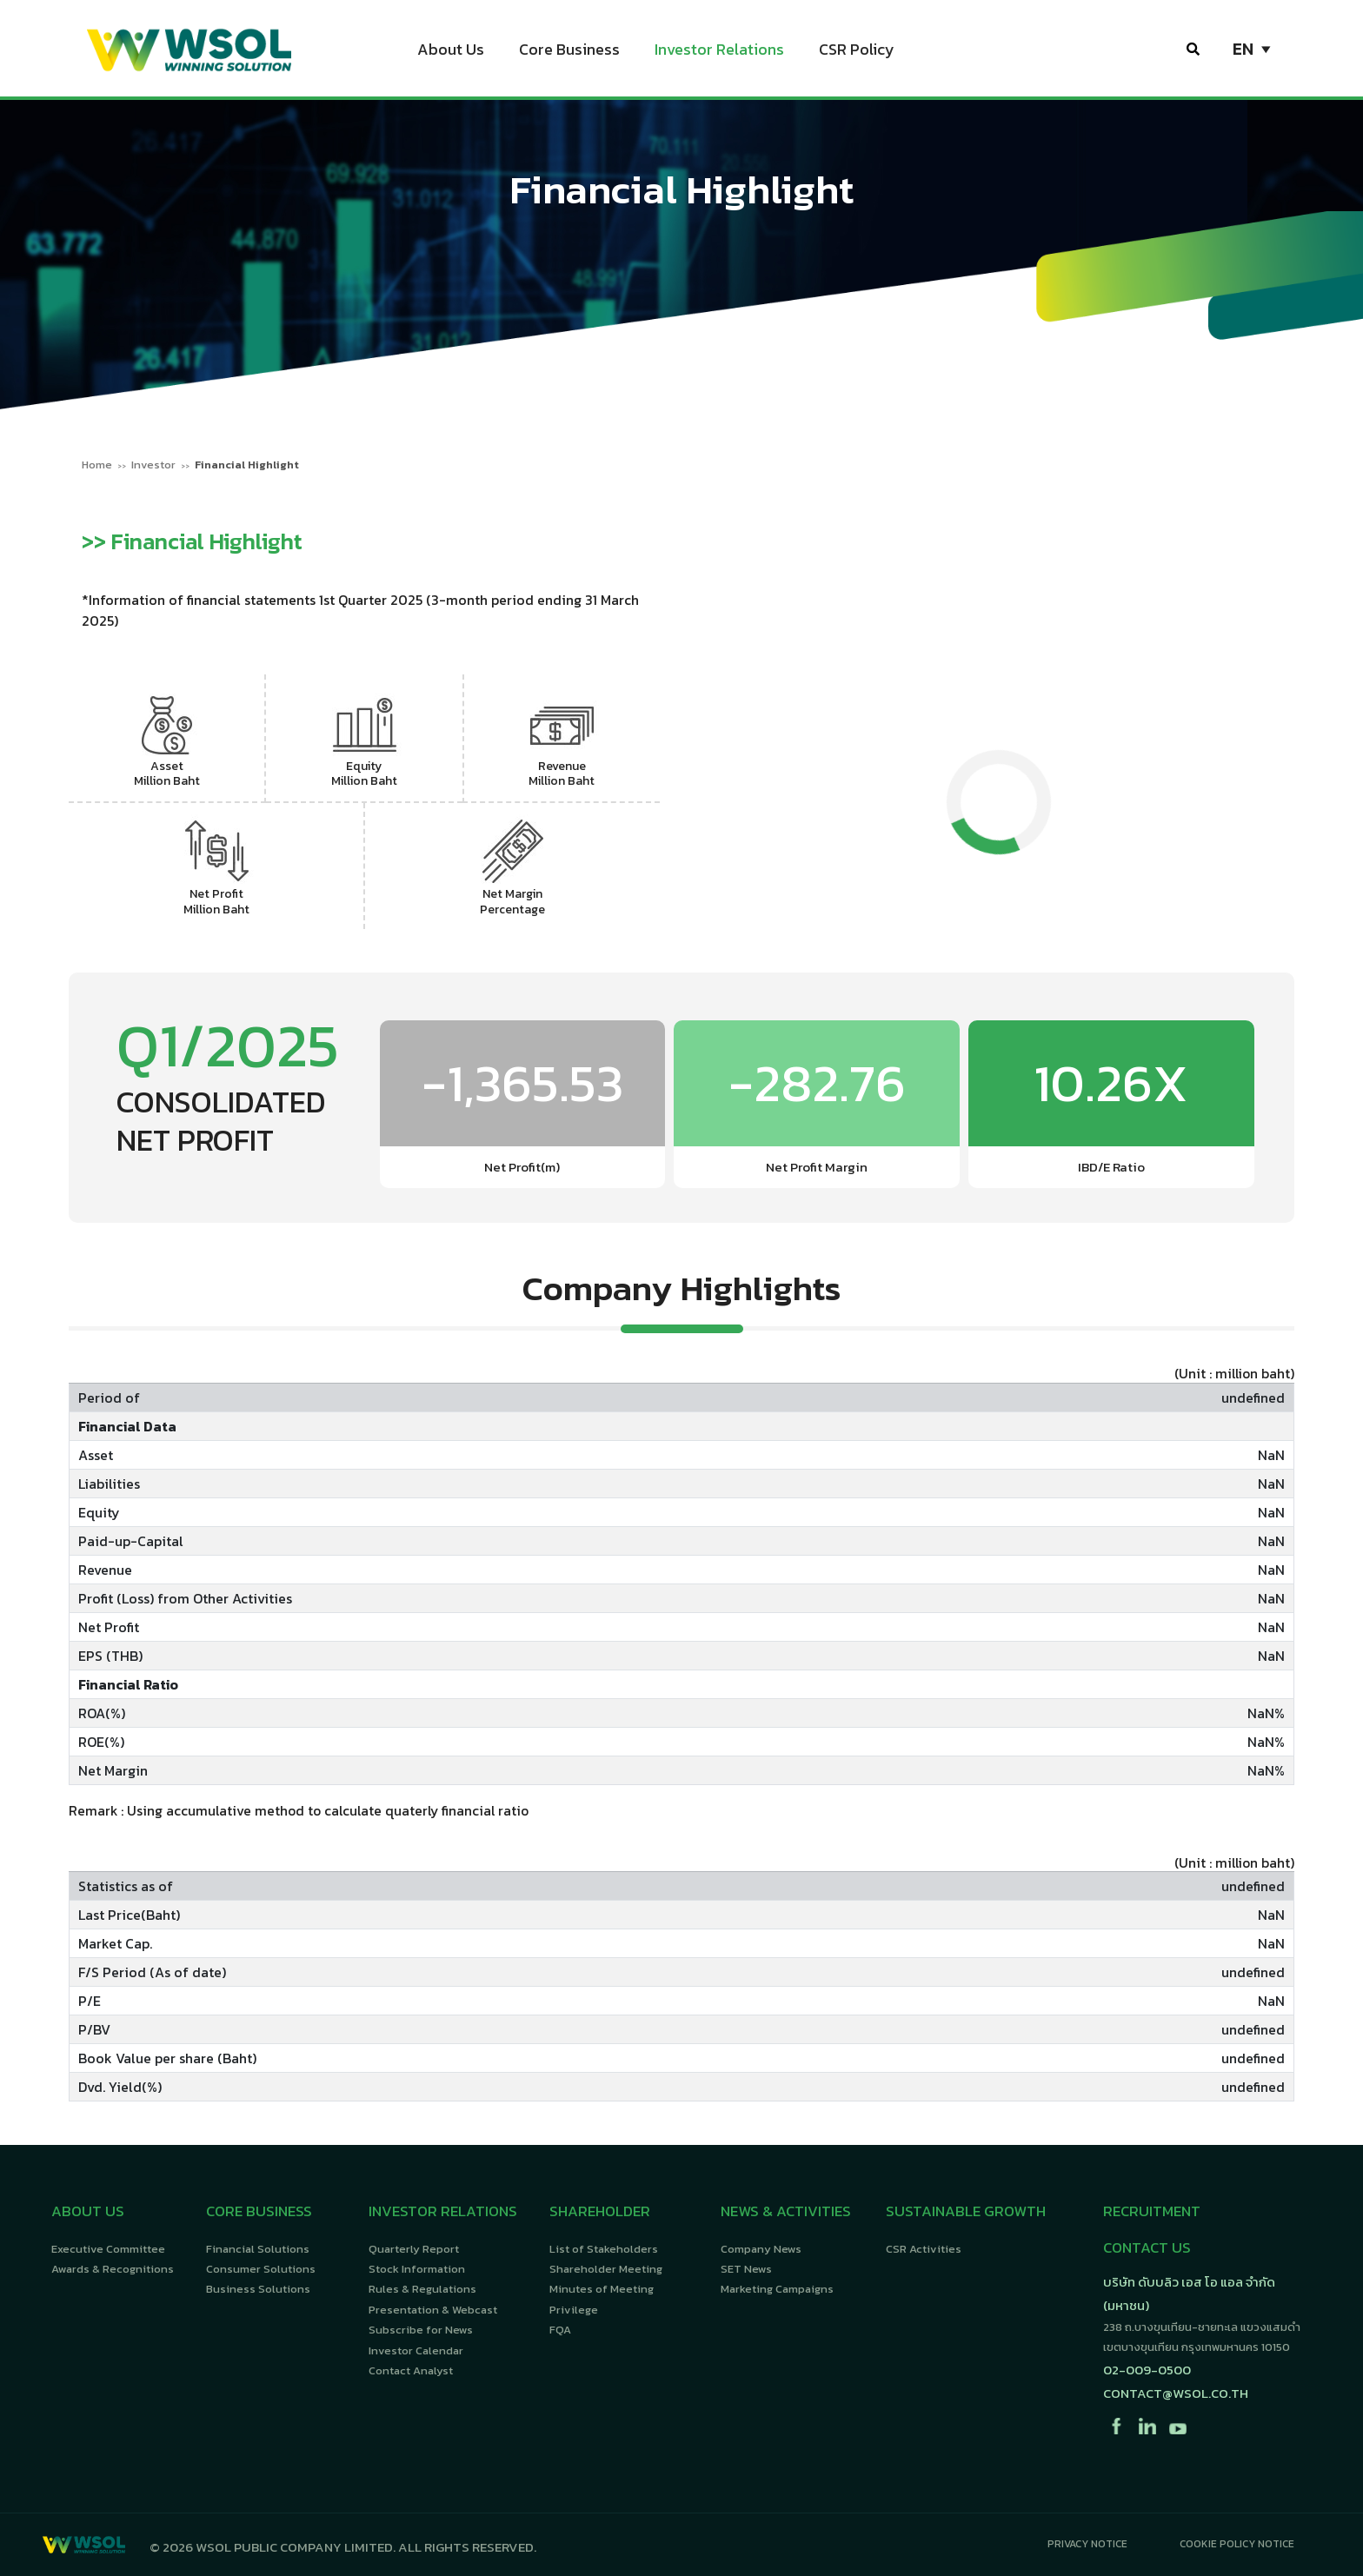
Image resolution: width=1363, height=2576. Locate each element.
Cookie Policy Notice (1237, 2544)
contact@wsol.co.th (1175, 2393)
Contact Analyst (411, 2370)
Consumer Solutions (261, 2269)
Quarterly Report (414, 2249)
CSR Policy (856, 52)
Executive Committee (108, 2249)
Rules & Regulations (422, 2289)
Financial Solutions (257, 2249)
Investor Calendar (416, 2350)
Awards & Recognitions (112, 2269)
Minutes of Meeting (601, 2289)
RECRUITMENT (1151, 2211)
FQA (560, 2329)
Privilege (573, 2309)
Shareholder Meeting (605, 2269)
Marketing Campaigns (777, 2289)
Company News (761, 2249)
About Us (450, 52)
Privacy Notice (1087, 2544)
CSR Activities (923, 2249)
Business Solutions (258, 2289)
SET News (746, 2269)
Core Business (569, 52)
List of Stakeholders (603, 2249)
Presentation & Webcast (433, 2309)
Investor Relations (719, 52)
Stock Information (417, 2269)
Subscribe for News (421, 2329)
